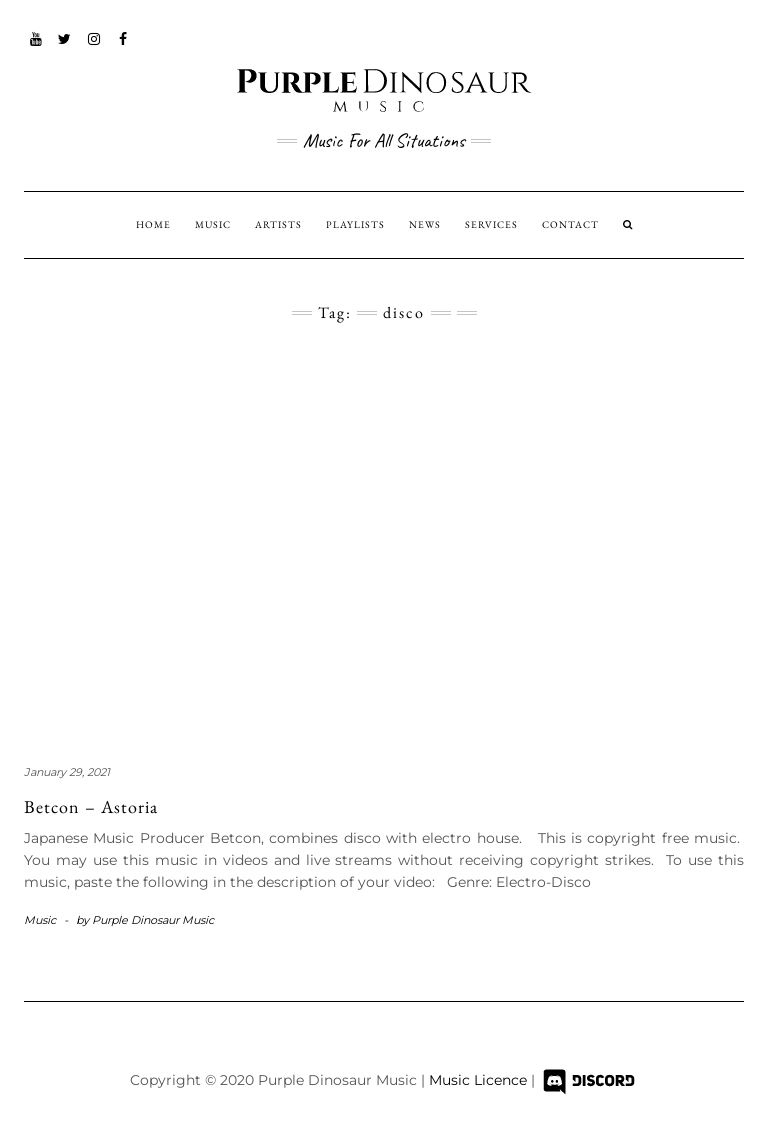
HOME (153, 224)
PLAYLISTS (355, 224)
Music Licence (480, 1081)
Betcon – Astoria (91, 806)
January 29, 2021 (67, 772)
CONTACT (570, 224)
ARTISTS (278, 224)
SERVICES (491, 224)
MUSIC (213, 224)
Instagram (94, 48)
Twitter (65, 48)
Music (40, 920)
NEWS (425, 224)
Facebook (123, 48)
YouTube (36, 48)
